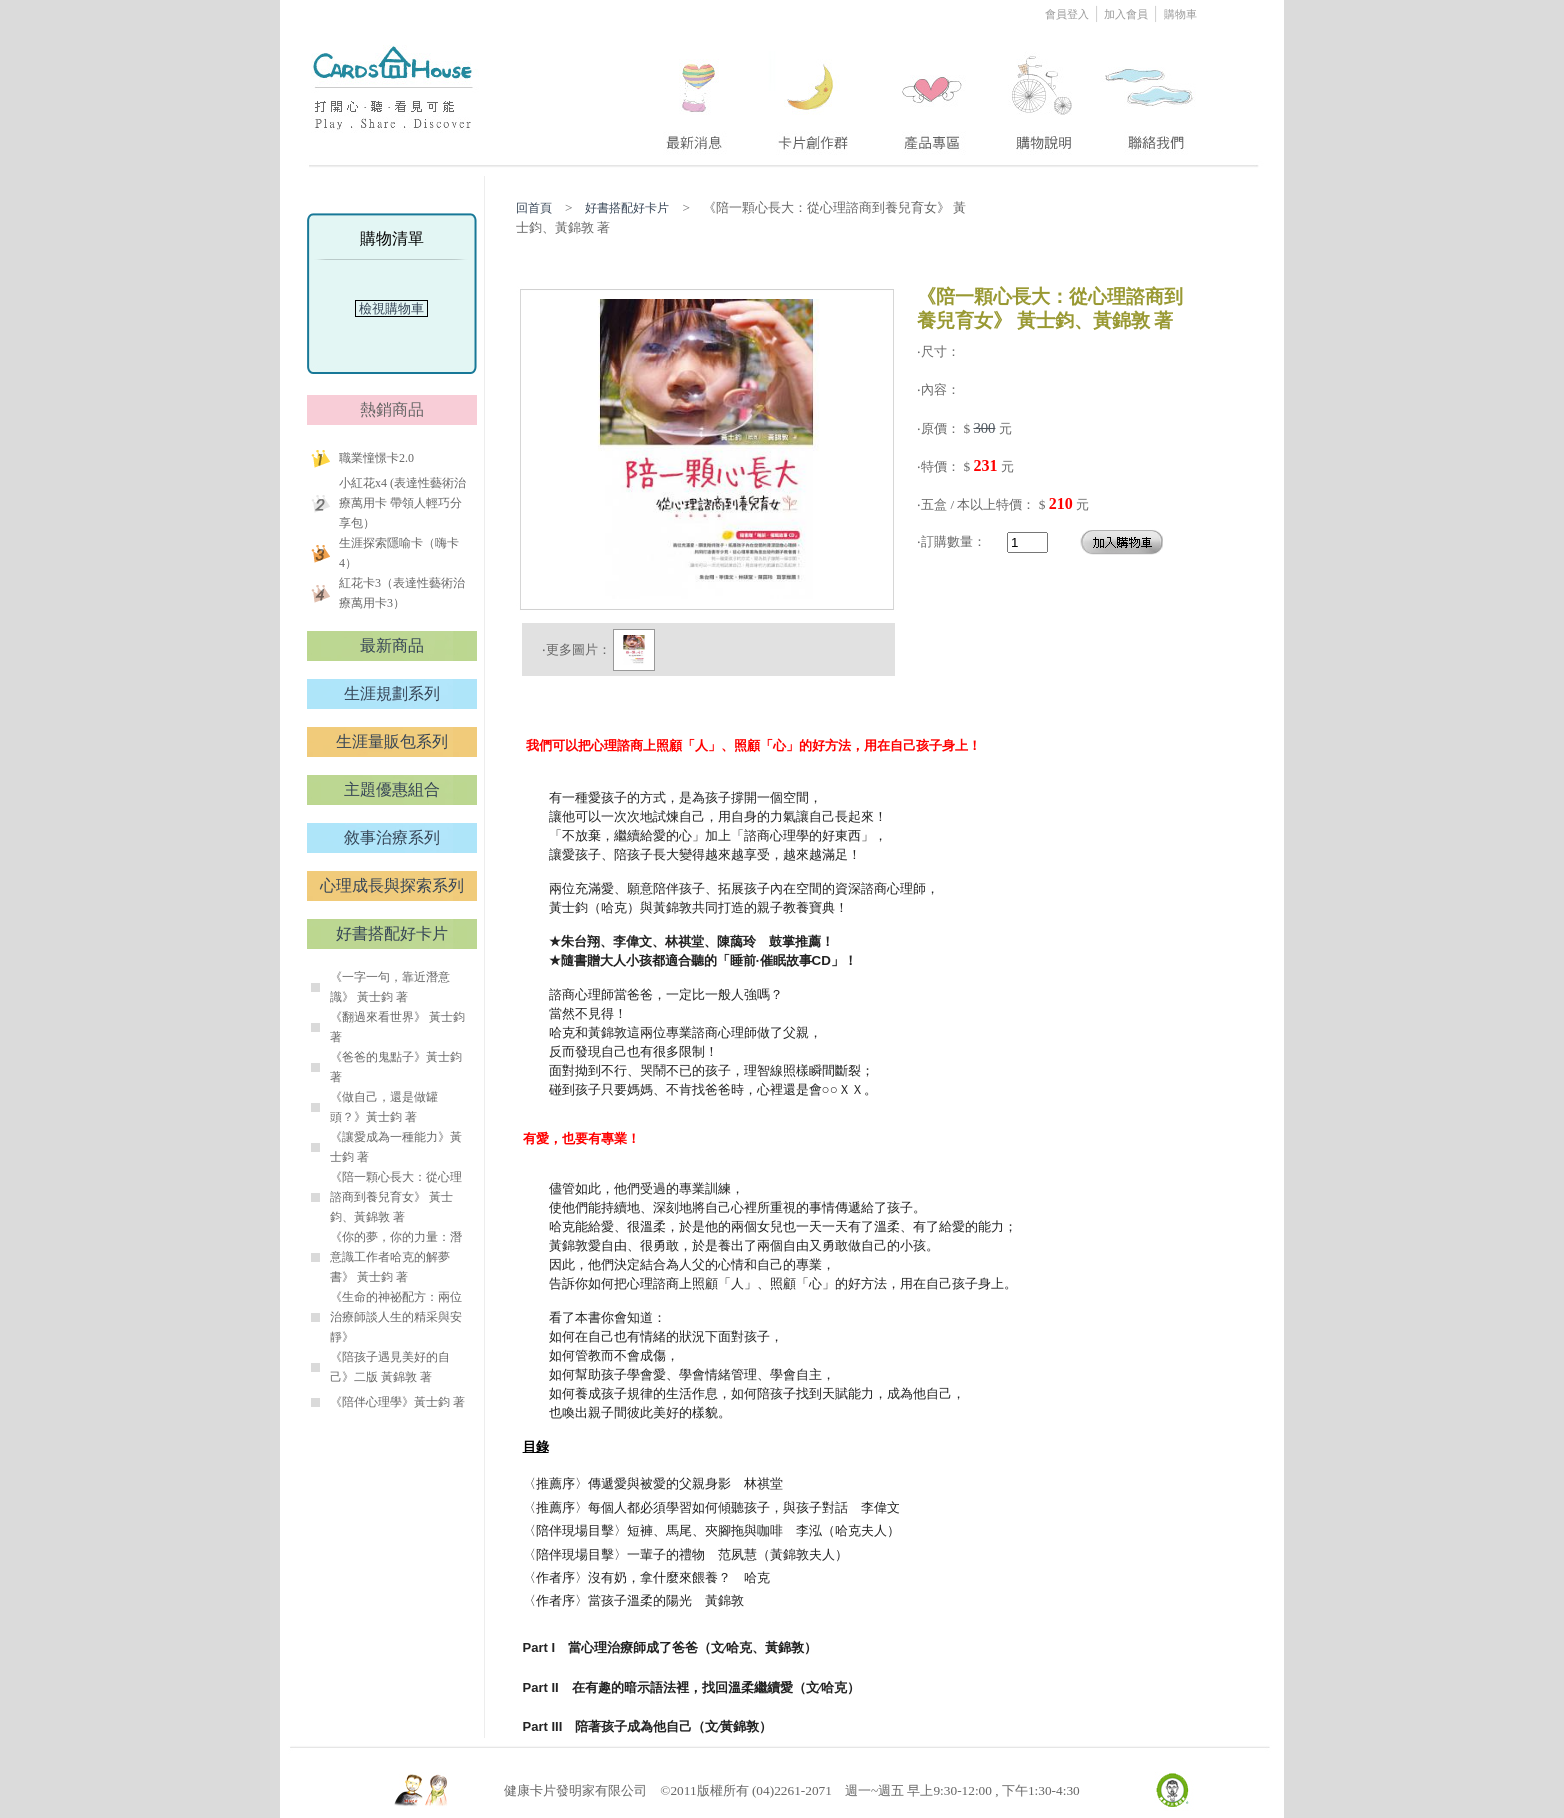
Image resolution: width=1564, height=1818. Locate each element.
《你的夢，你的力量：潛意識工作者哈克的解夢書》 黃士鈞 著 (396, 1257)
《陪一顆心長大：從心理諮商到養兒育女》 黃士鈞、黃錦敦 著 (396, 1197)
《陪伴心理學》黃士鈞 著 (397, 1402)
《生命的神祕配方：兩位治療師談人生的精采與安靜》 (396, 1317)
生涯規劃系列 (392, 693)
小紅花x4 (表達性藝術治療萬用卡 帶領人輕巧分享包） (402, 503)
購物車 (1180, 14)
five (1150, 93)
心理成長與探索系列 (392, 885)
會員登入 (1068, 14)
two (815, 93)
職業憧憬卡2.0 (376, 458)
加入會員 (1127, 14)
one (691, 93)
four (1042, 93)
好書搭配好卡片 (392, 933)
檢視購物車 (392, 308)
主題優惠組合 (392, 789)
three (935, 93)
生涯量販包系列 (392, 741)
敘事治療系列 (392, 837)
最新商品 (392, 645)
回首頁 (534, 208)
